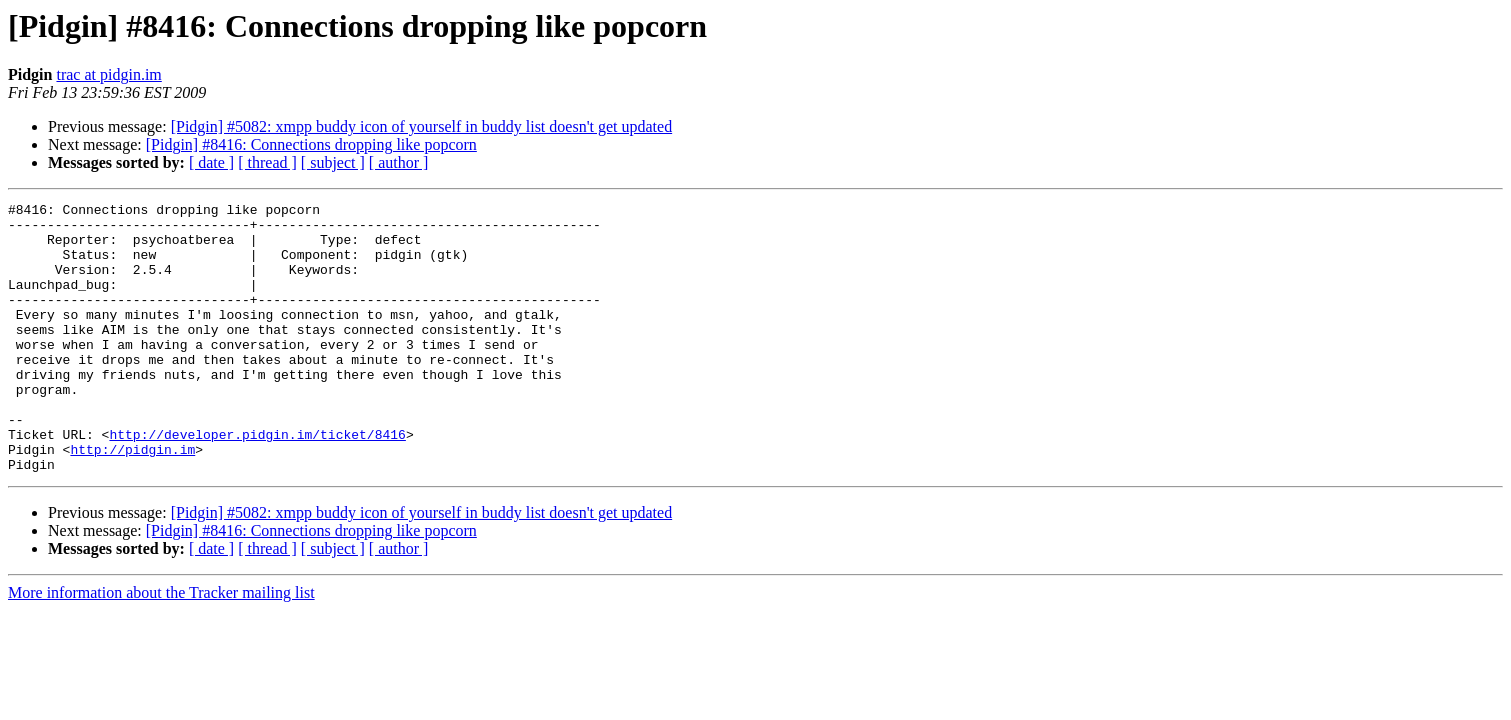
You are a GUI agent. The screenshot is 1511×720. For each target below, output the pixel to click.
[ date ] (211, 162)
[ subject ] (333, 162)
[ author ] (399, 162)
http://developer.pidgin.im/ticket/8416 (257, 482)
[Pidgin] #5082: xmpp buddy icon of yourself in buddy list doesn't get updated (422, 126)
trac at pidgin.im (108, 74)
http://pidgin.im (132, 500)
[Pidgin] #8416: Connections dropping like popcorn (311, 144)
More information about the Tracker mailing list (161, 646)
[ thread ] (267, 162)
